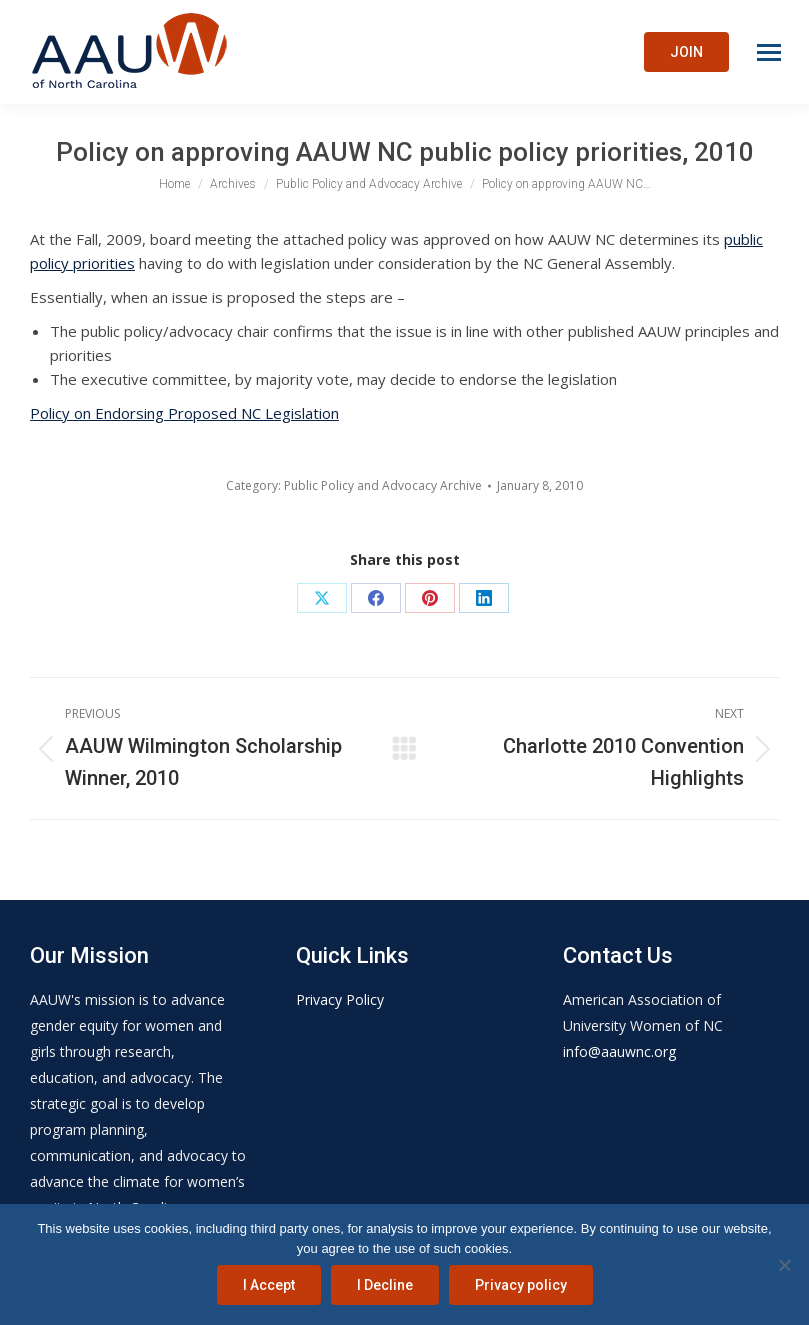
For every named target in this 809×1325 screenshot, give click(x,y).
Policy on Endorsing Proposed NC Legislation (184, 413)
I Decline (385, 1285)
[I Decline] (784, 1265)
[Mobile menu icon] (769, 52)
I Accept (269, 1285)
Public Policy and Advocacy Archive (383, 485)
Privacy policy (521, 1285)
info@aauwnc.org (619, 1051)
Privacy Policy (340, 999)
